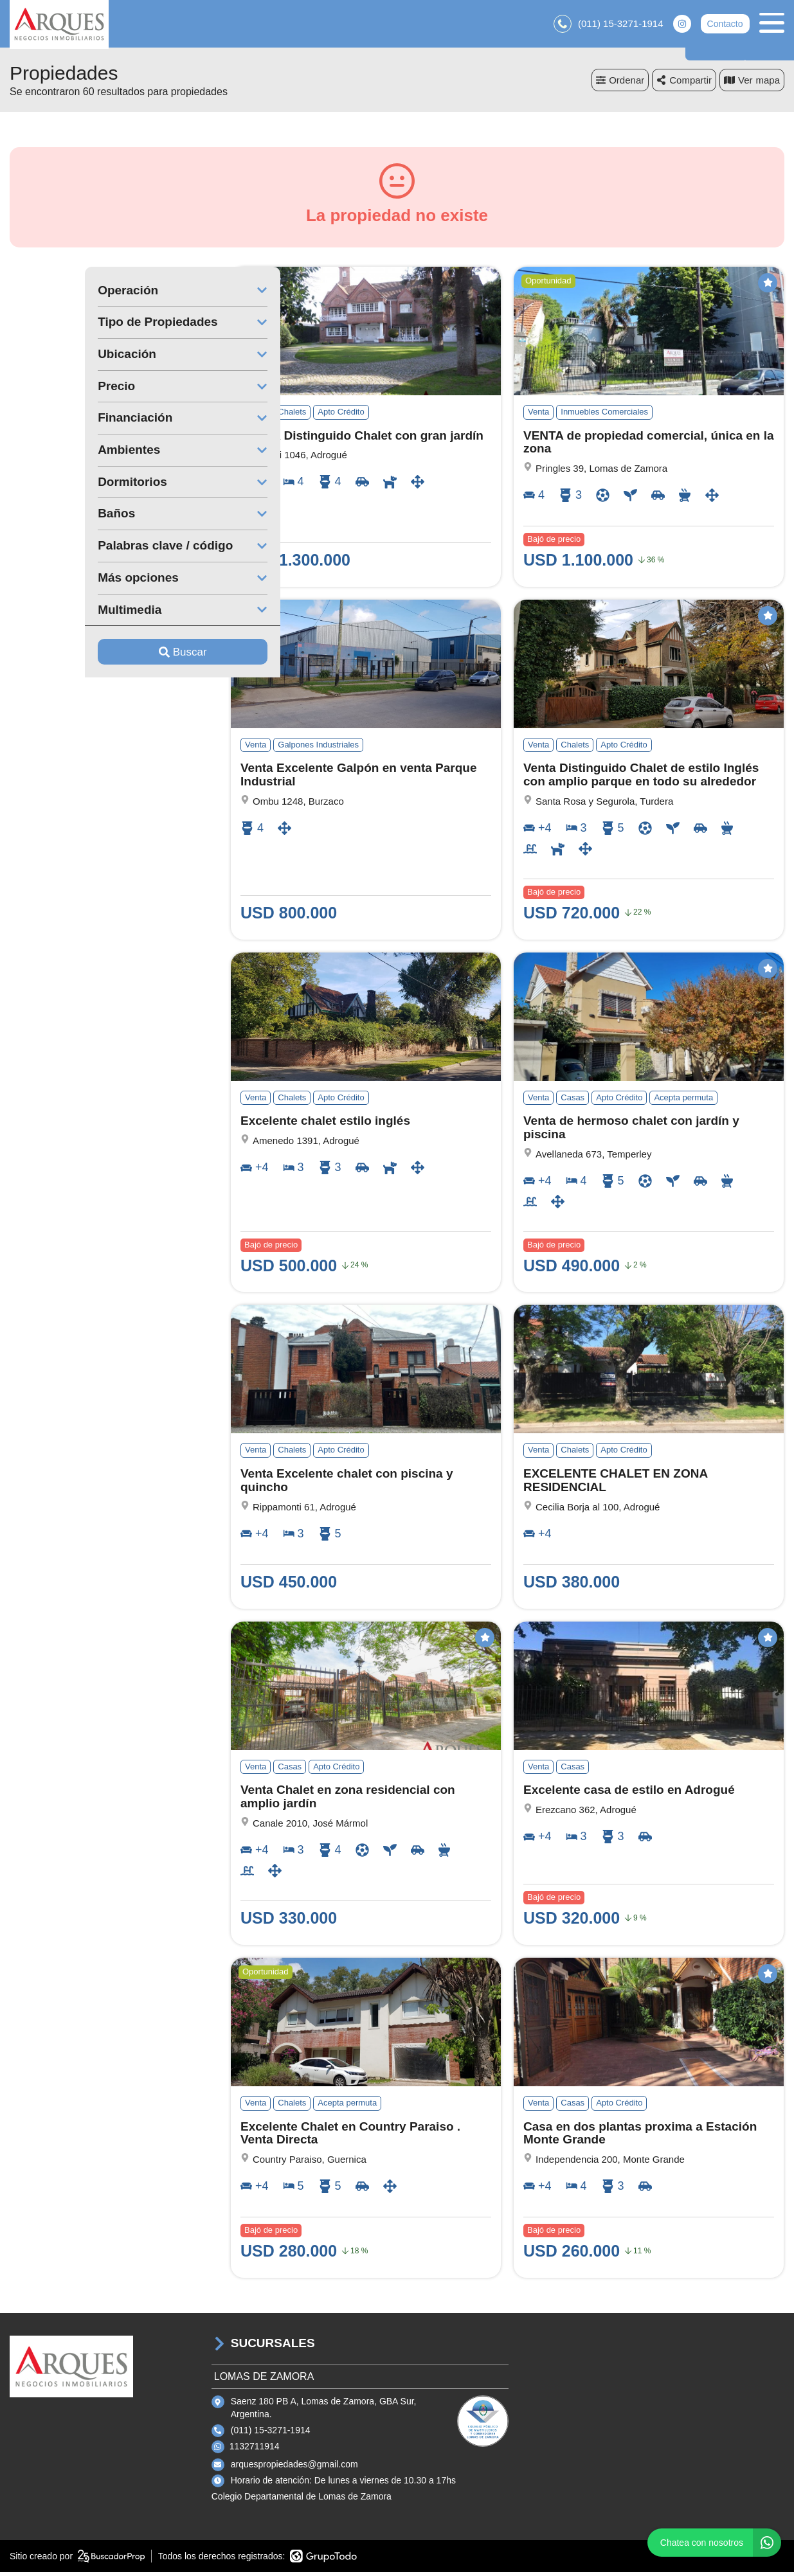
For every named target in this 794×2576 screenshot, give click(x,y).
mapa (752, 83)
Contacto (725, 26)
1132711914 (255, 2450)
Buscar (108, 655)
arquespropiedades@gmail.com (294, 2467)
